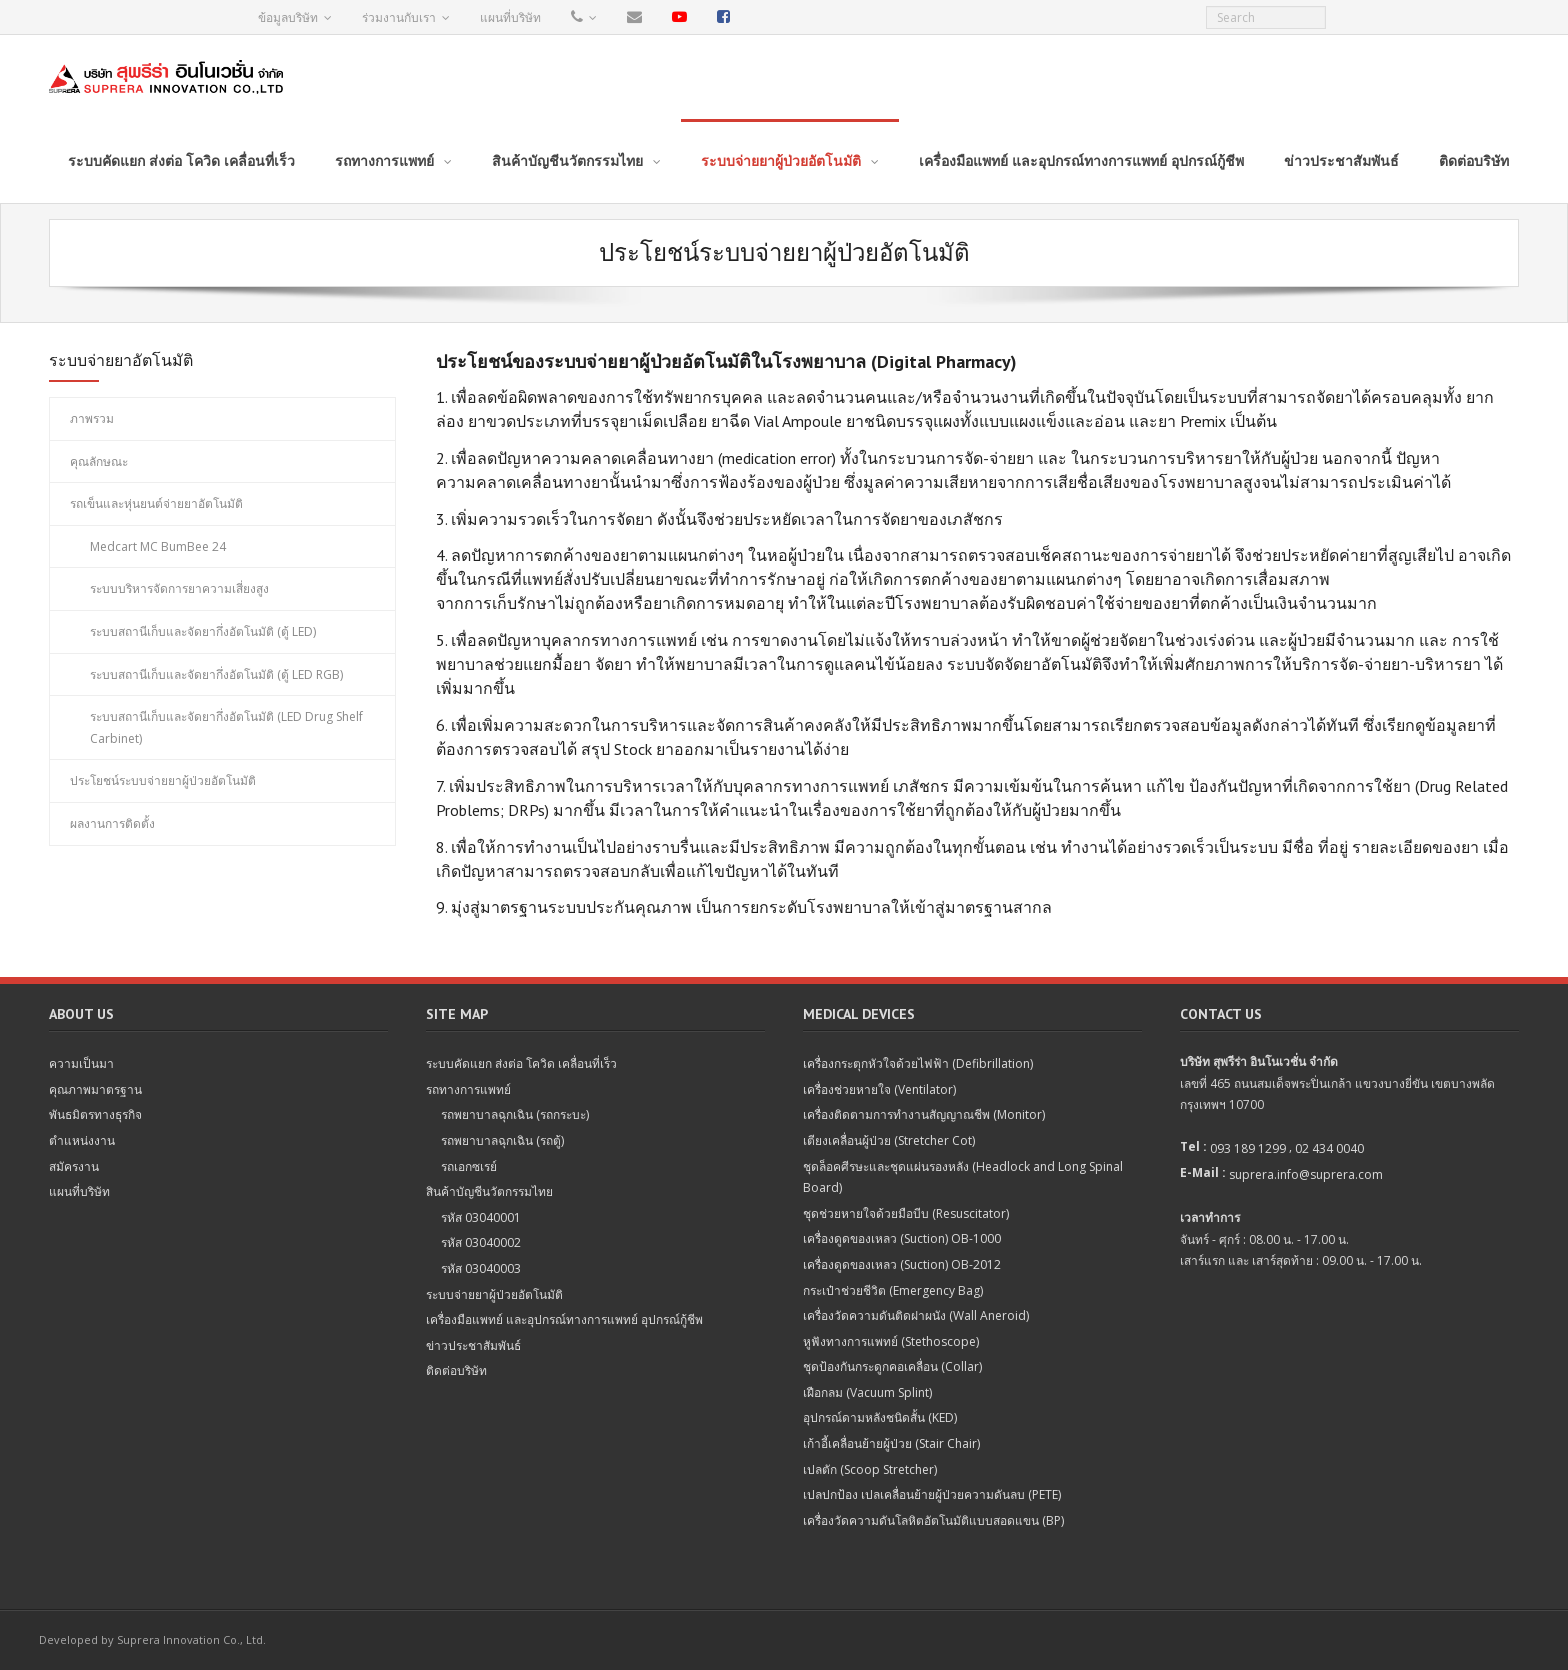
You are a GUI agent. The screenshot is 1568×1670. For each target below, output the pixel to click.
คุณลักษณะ (99, 461)
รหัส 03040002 (481, 1242)
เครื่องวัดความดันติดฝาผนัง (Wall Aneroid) (916, 1315)
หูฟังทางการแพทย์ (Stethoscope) (891, 1341)
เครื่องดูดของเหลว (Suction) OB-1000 (902, 1238)
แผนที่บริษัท (510, 17)
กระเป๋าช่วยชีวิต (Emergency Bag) (893, 1290)
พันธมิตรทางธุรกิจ (95, 1114)
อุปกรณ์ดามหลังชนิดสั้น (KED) (880, 1417)
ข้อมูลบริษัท (288, 17)
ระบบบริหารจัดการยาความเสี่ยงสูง (179, 588)
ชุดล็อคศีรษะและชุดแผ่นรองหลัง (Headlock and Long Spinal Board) (963, 1177)
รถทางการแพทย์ (468, 1089)
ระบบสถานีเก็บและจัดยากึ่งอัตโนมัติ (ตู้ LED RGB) (216, 674)
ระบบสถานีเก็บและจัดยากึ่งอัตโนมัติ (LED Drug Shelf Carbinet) (226, 727)
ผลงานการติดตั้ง (112, 823)
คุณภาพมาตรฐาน (95, 1089)
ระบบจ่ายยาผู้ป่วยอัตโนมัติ (494, 1294)
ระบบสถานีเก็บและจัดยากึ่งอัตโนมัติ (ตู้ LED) (203, 631)
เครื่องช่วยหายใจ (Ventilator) (879, 1089)
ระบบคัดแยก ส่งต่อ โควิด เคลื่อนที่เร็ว (521, 1063)
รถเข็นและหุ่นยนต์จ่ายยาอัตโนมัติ (156, 503)
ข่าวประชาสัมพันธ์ (473, 1345)
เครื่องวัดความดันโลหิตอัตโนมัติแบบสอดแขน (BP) (933, 1520)
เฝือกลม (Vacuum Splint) (867, 1392)
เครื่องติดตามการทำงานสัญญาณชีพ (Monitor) (924, 1114)
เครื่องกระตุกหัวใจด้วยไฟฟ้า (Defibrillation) (918, 1063)
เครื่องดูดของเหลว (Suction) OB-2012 (902, 1264)
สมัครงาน (74, 1166)
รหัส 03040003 (481, 1268)
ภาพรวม (92, 418)
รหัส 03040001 (481, 1217)
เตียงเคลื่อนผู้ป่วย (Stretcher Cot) (889, 1140)
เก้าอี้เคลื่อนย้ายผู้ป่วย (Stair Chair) (891, 1443)
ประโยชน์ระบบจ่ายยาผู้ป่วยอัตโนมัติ (163, 780)
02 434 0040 (1329, 1148)
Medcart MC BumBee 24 (158, 546)
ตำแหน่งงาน (82, 1140)
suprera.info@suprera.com (1306, 1174)
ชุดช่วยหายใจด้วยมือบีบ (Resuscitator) (906, 1213)
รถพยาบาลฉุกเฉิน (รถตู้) (502, 1140)
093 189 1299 (1248, 1148)
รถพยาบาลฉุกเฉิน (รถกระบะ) (515, 1114)
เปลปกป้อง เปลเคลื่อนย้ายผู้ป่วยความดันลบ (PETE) (932, 1494)
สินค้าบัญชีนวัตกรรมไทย (489, 1191)
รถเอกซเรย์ (469, 1166)
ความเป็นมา (81, 1063)
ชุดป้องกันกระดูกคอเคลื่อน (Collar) (892, 1366)
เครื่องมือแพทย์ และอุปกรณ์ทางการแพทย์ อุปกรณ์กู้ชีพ (564, 1319)
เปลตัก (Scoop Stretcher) (870, 1469)
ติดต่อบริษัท (456, 1370)
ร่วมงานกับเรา (399, 17)
